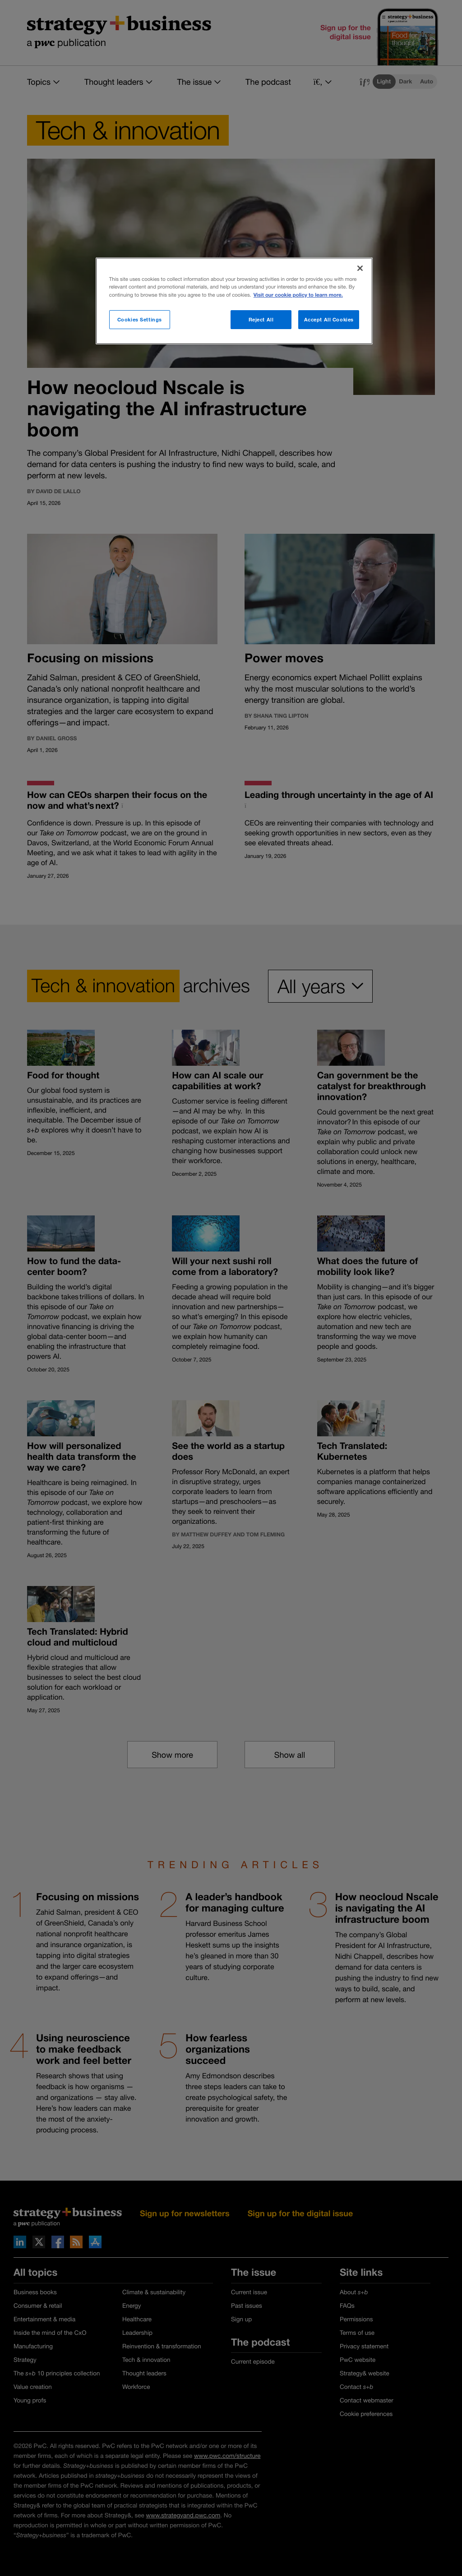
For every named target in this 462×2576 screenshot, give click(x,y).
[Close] (360, 268)
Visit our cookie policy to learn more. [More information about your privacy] (298, 295)
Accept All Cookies (329, 319)
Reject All (261, 319)
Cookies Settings (139, 319)
